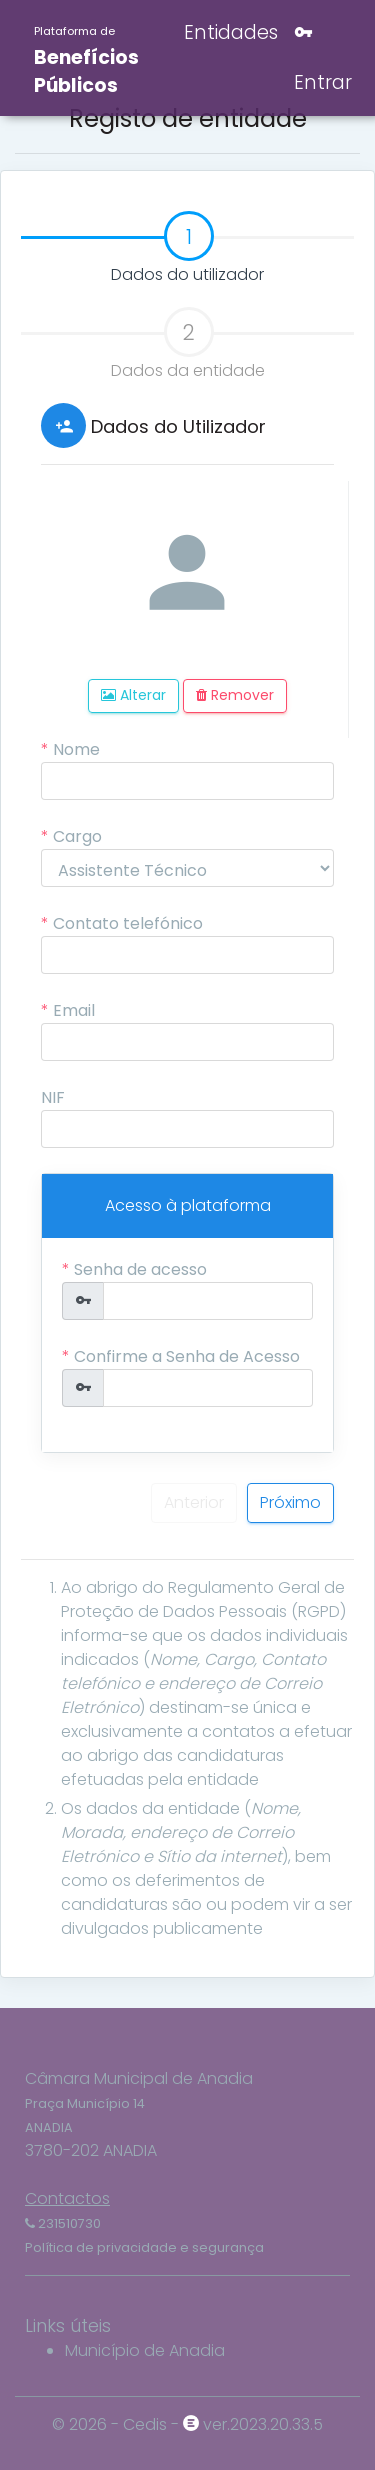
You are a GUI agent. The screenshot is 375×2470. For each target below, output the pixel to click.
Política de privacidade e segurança (144, 2247)
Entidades (228, 32)
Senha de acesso (140, 1269)
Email (74, 1010)
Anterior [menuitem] (194, 1502)
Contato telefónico (128, 923)
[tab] (187, 239)
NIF (53, 1097)
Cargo (77, 836)
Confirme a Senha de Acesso (187, 1356)
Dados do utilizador (142, 249)
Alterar (133, 695)
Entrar (323, 57)
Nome (76, 749)
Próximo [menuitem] (290, 1502)
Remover (235, 695)
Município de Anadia (145, 2350)
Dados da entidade (188, 344)
